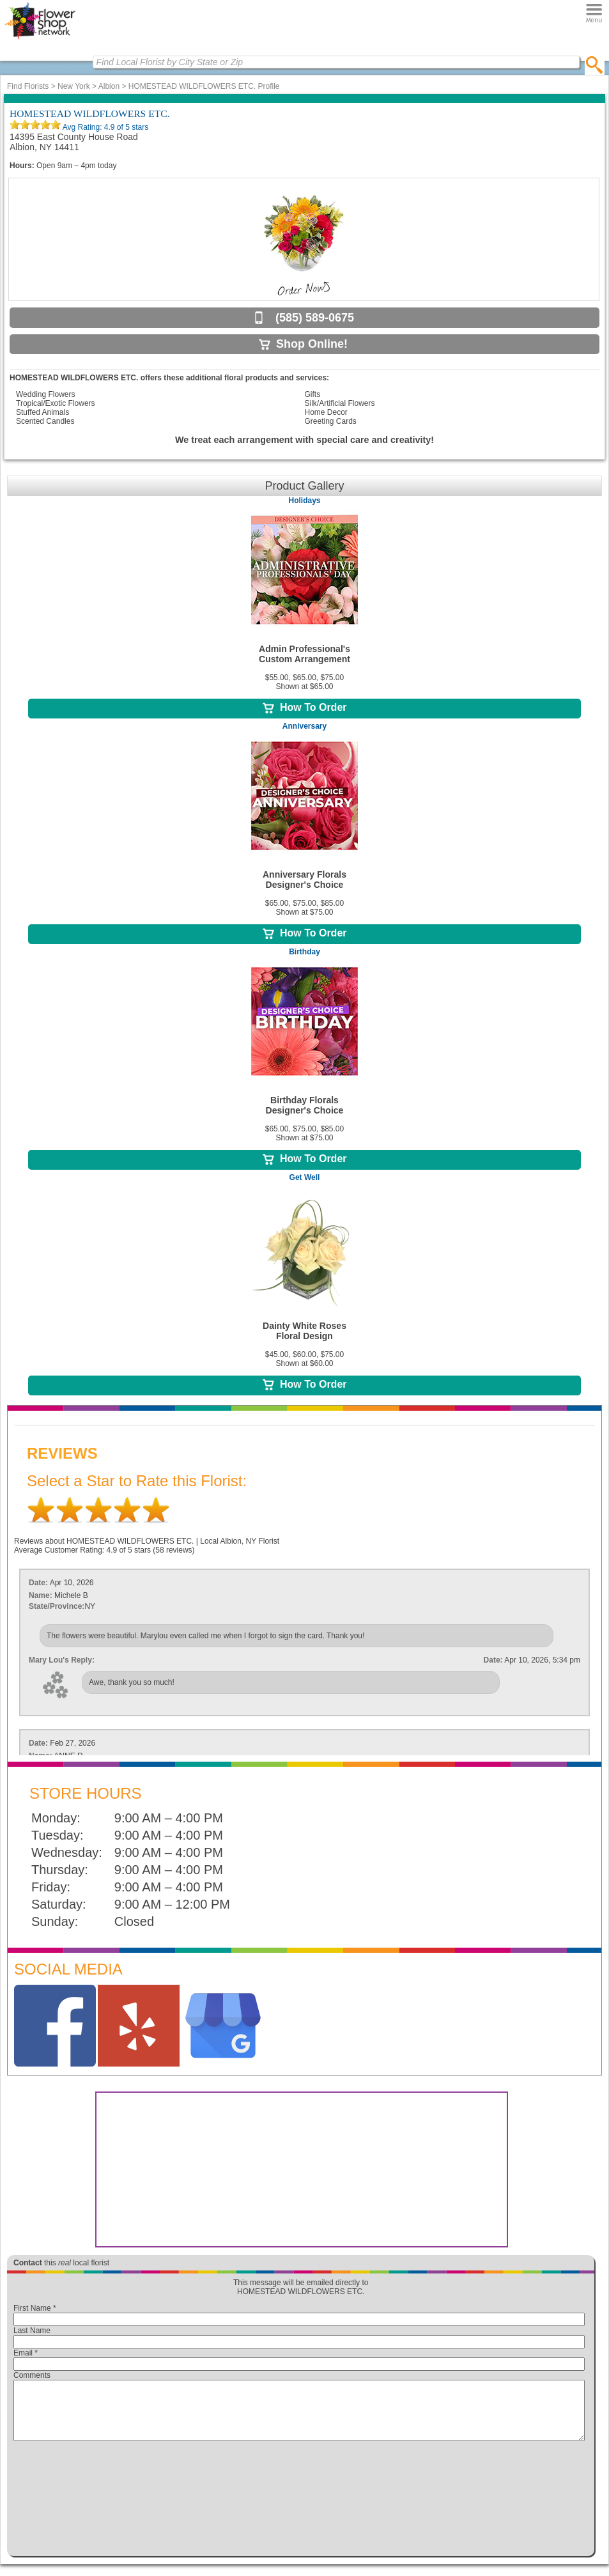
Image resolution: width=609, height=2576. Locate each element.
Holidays (304, 500)
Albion (108, 86)
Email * (25, 2352)
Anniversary (304, 726)
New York (74, 86)
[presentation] (299, 2502)
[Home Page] (40, 39)
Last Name (31, 2330)
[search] (595, 64)
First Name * (34, 2308)
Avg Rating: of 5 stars (104, 127)
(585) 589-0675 (314, 317)
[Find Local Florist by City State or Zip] (336, 62)
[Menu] (594, 12)
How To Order (304, 707)
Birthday (304, 951)
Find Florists (28, 86)
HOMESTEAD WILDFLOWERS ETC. (90, 113)
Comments (31, 2375)
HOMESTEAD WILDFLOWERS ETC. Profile (204, 86)
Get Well (304, 1177)
